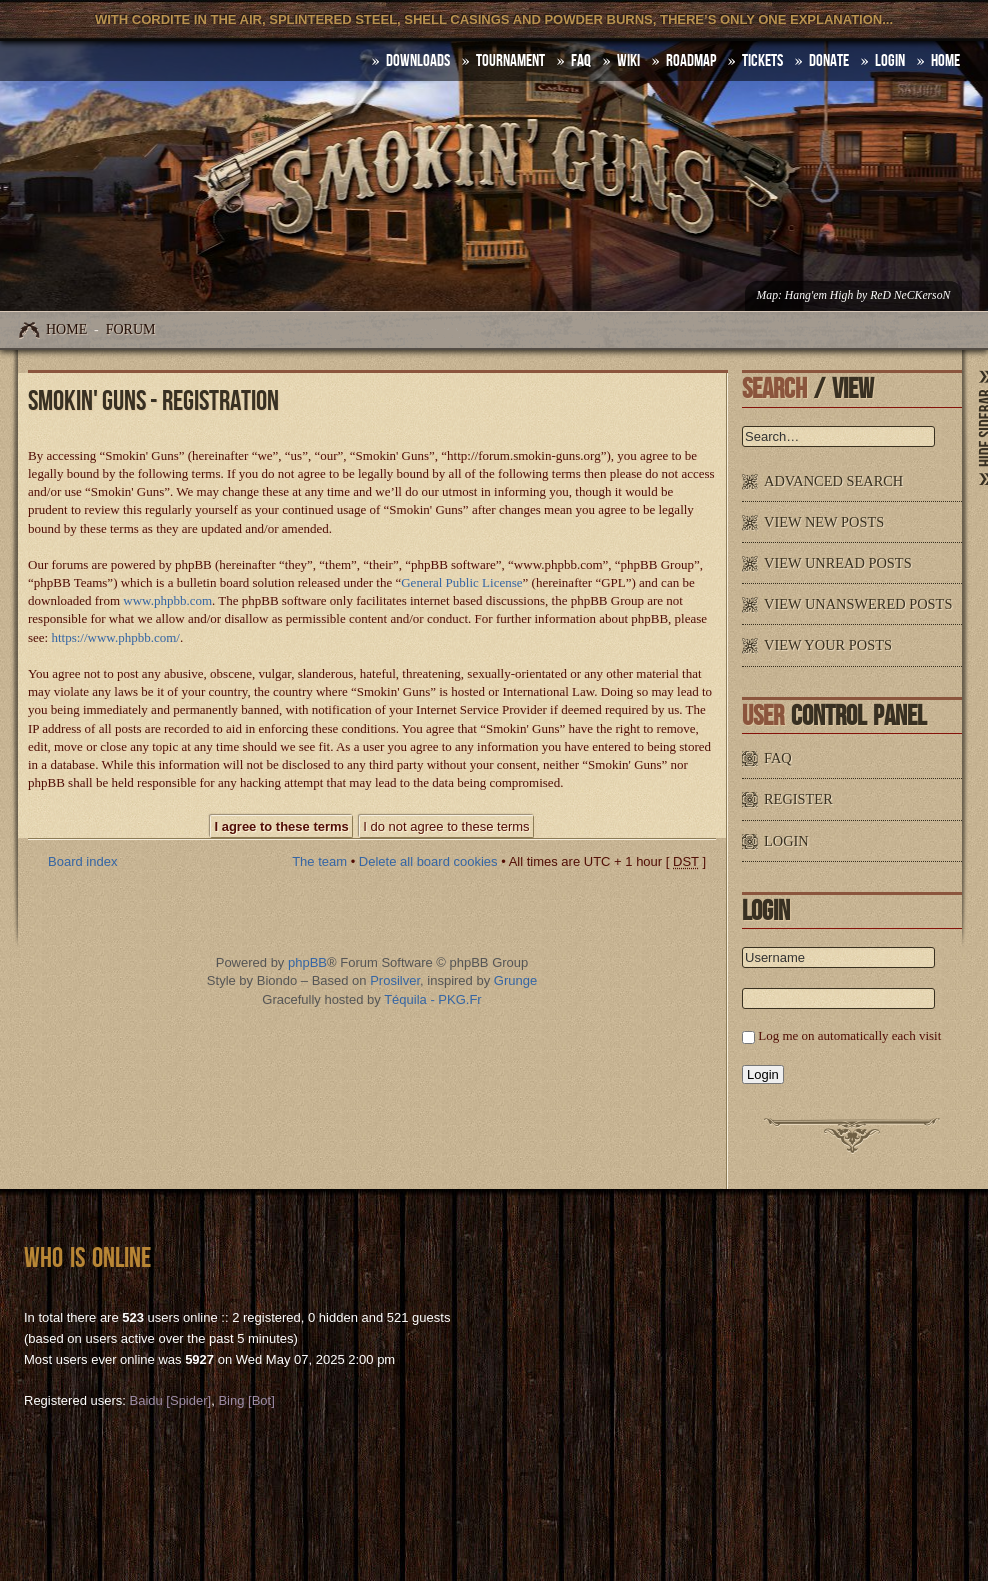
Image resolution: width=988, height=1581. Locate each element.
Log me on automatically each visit (849, 1035)
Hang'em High (819, 295)
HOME (945, 61)
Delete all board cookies (428, 861)
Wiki (628, 61)
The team (319, 861)
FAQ (581, 61)
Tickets (762, 61)
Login (890, 61)
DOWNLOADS (418, 61)
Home (66, 329)
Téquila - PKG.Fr (433, 999)
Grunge (515, 980)
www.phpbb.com (167, 600)
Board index (82, 861)
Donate (829, 61)
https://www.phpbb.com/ (115, 637)
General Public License (461, 582)
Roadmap (691, 61)
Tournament (510, 61)
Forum (131, 329)
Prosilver (395, 980)
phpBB (307, 962)
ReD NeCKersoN (910, 295)
